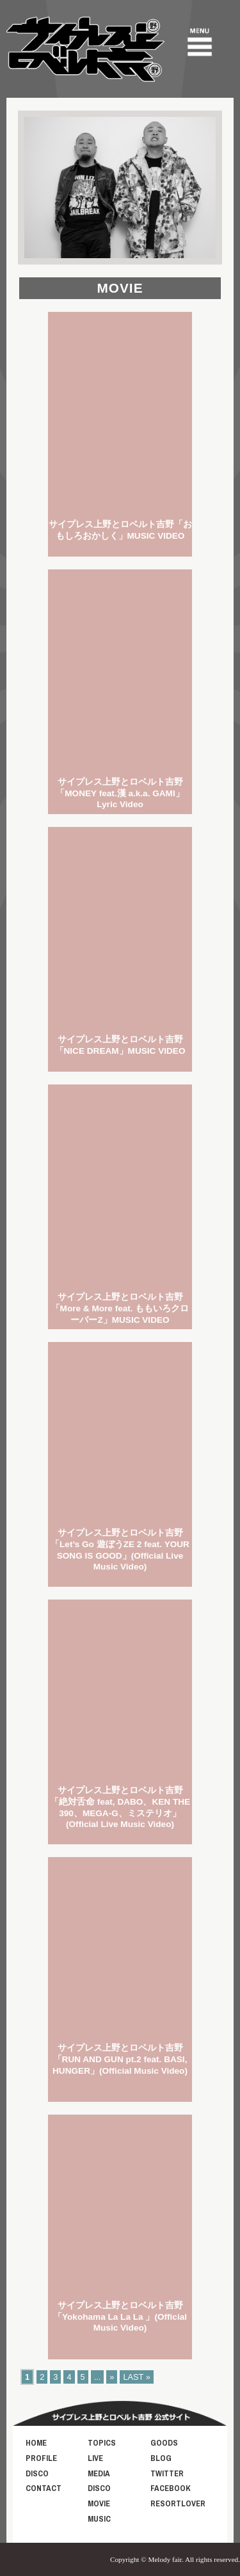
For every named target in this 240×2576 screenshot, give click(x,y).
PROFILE (41, 2458)
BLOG (161, 2458)
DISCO (37, 2473)
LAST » (136, 2377)
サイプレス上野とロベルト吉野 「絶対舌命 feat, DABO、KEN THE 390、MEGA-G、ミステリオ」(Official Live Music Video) (120, 1807)
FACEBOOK (170, 2488)
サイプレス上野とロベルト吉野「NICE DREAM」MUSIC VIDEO (120, 1045)
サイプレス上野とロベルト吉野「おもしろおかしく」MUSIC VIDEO (120, 530)
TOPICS (102, 2442)
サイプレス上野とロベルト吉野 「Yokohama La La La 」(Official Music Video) (120, 2317)
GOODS (164, 2442)
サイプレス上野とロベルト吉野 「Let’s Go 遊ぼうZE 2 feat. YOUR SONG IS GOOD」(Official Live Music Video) (120, 1549)
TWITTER (167, 2473)
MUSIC (99, 2518)
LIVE (95, 2458)
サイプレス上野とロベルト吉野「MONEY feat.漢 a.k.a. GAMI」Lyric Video (120, 793)
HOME (36, 2442)
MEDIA (99, 2473)
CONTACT (43, 2488)
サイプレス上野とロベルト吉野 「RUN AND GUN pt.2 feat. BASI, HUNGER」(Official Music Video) (120, 2059)
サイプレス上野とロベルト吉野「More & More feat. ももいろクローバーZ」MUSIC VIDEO (120, 1308)
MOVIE (99, 2503)
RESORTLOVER (177, 2503)
